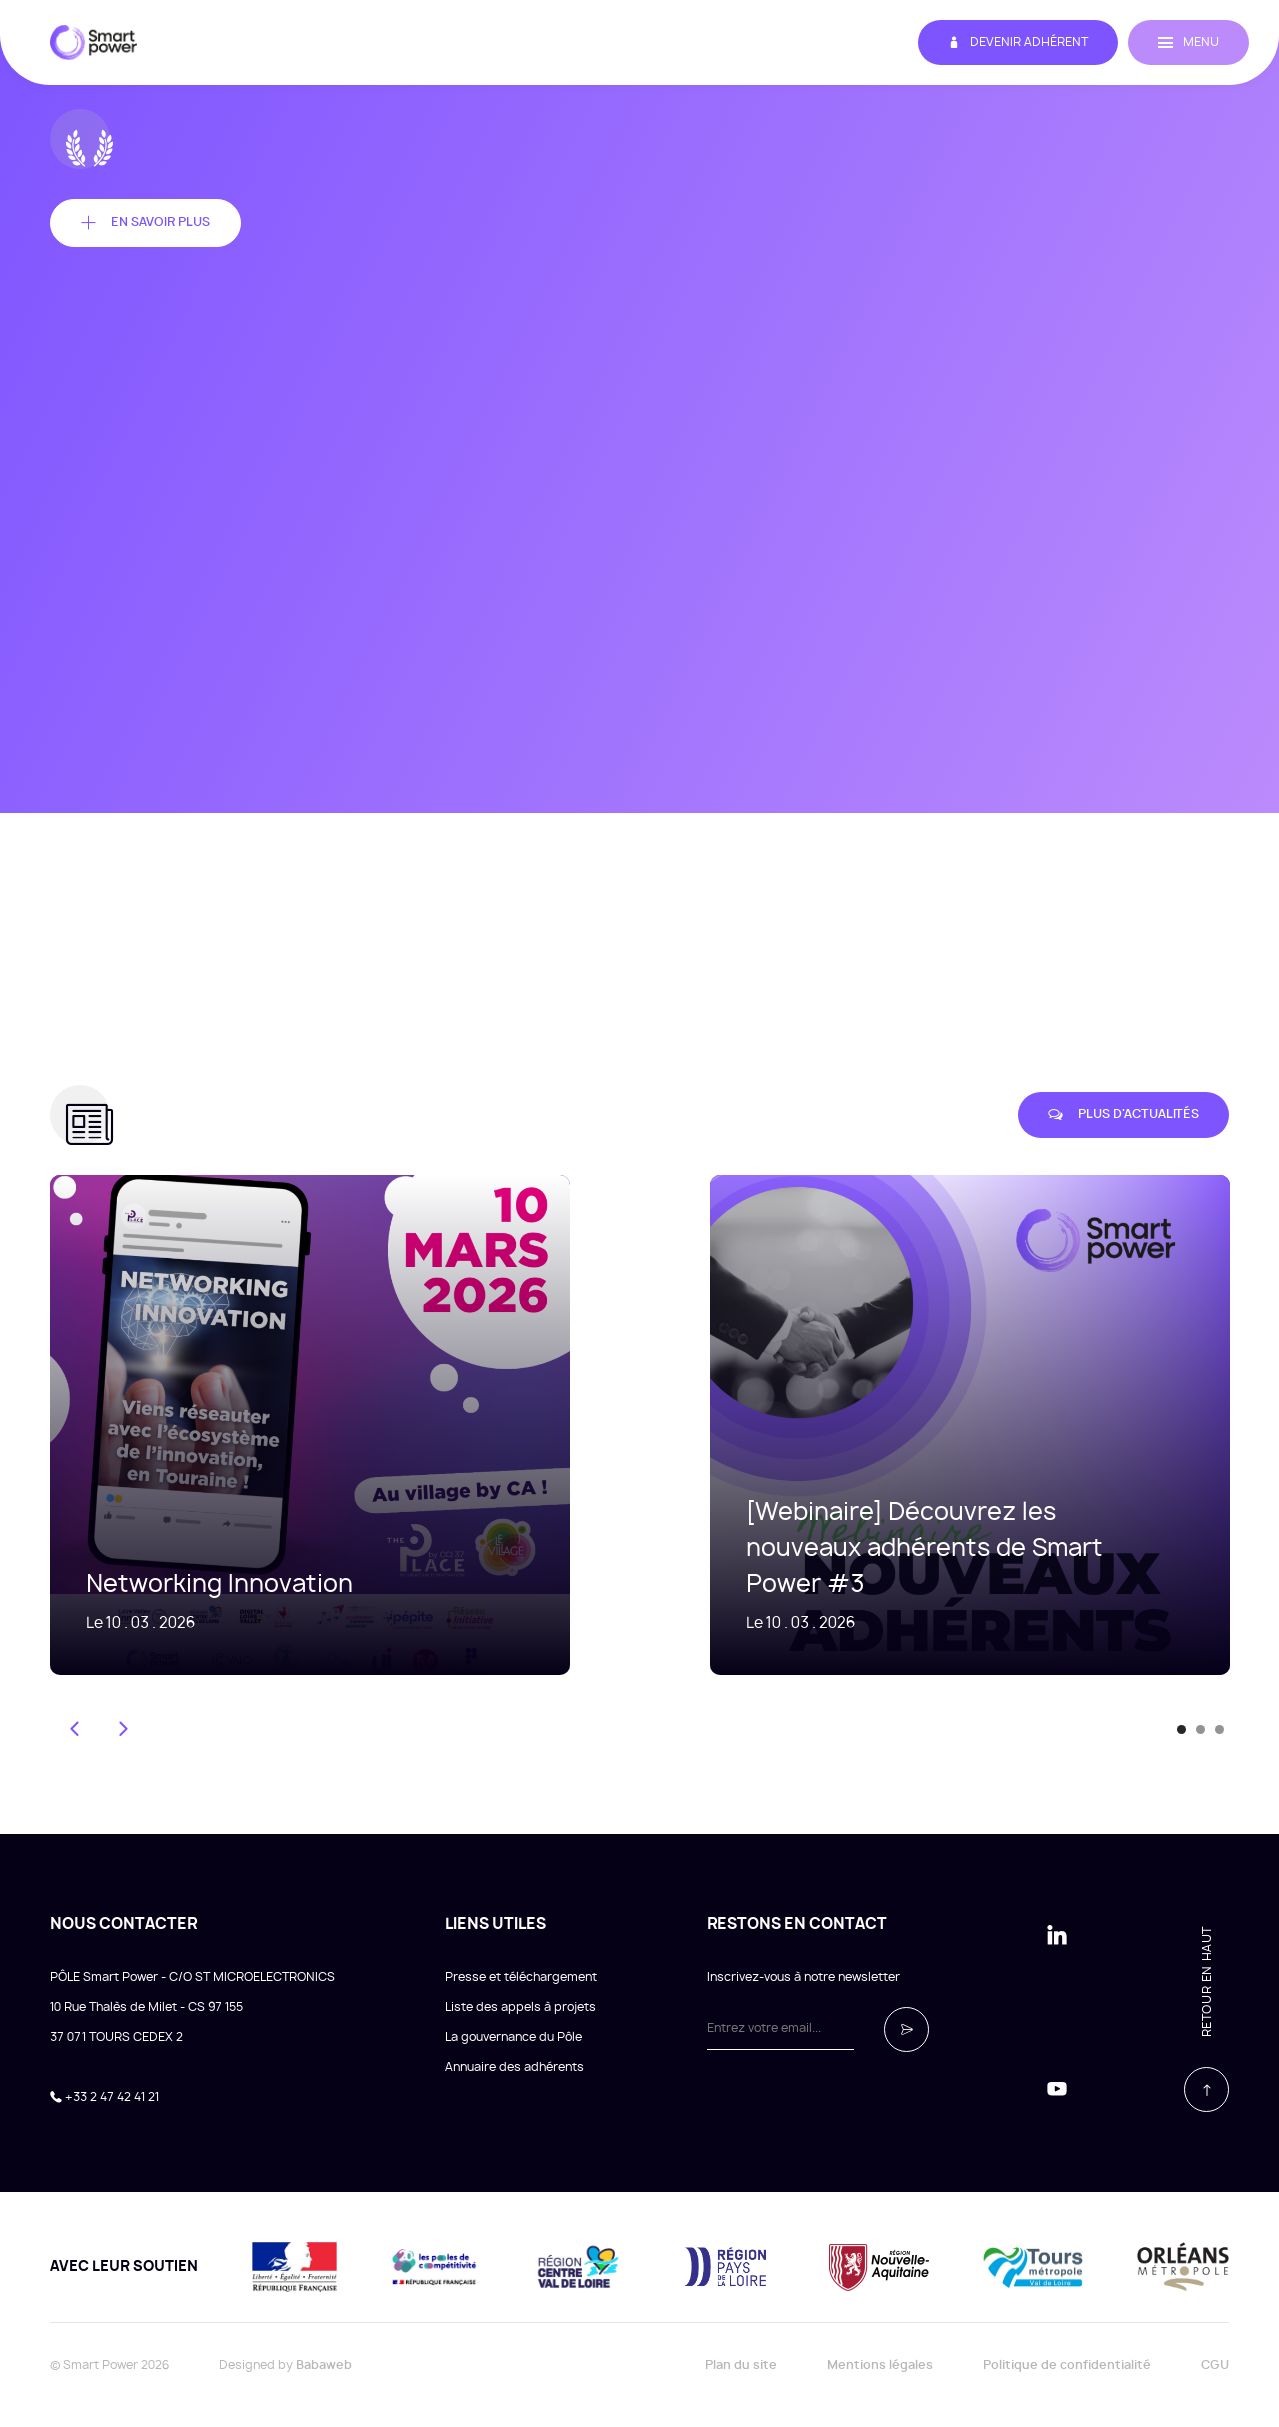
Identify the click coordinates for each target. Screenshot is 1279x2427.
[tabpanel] (940, 1425)
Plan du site (741, 2365)
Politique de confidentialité (1067, 2365)
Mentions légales (880, 2365)
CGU (1215, 2365)
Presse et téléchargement (521, 1977)
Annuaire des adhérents (514, 2067)
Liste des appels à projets (520, 2007)
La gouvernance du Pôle (513, 2037)
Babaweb (324, 2365)
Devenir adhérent (1018, 42)
